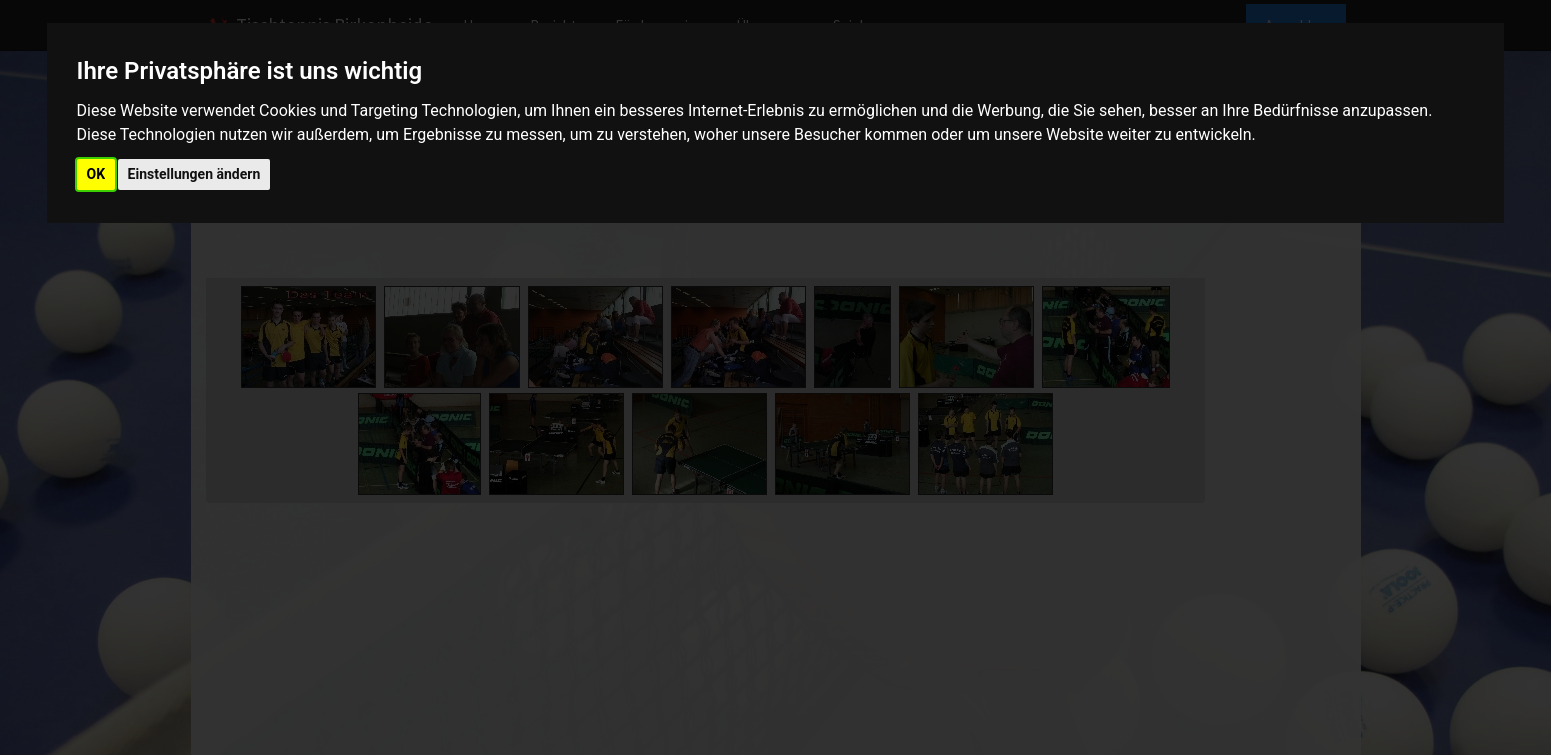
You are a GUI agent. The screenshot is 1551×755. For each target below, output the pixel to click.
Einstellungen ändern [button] (194, 174)
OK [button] (96, 174)
